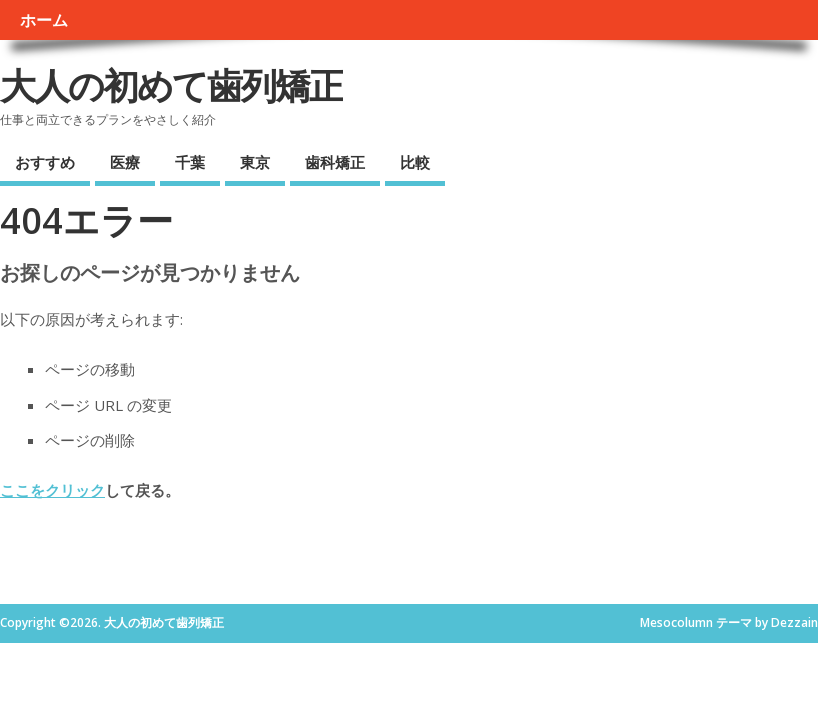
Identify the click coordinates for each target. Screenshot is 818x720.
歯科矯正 (335, 162)
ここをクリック (52, 490)
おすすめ (45, 162)
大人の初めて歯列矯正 (171, 85)
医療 (125, 162)
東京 (255, 162)
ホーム (44, 20)
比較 (415, 162)
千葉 (190, 162)
